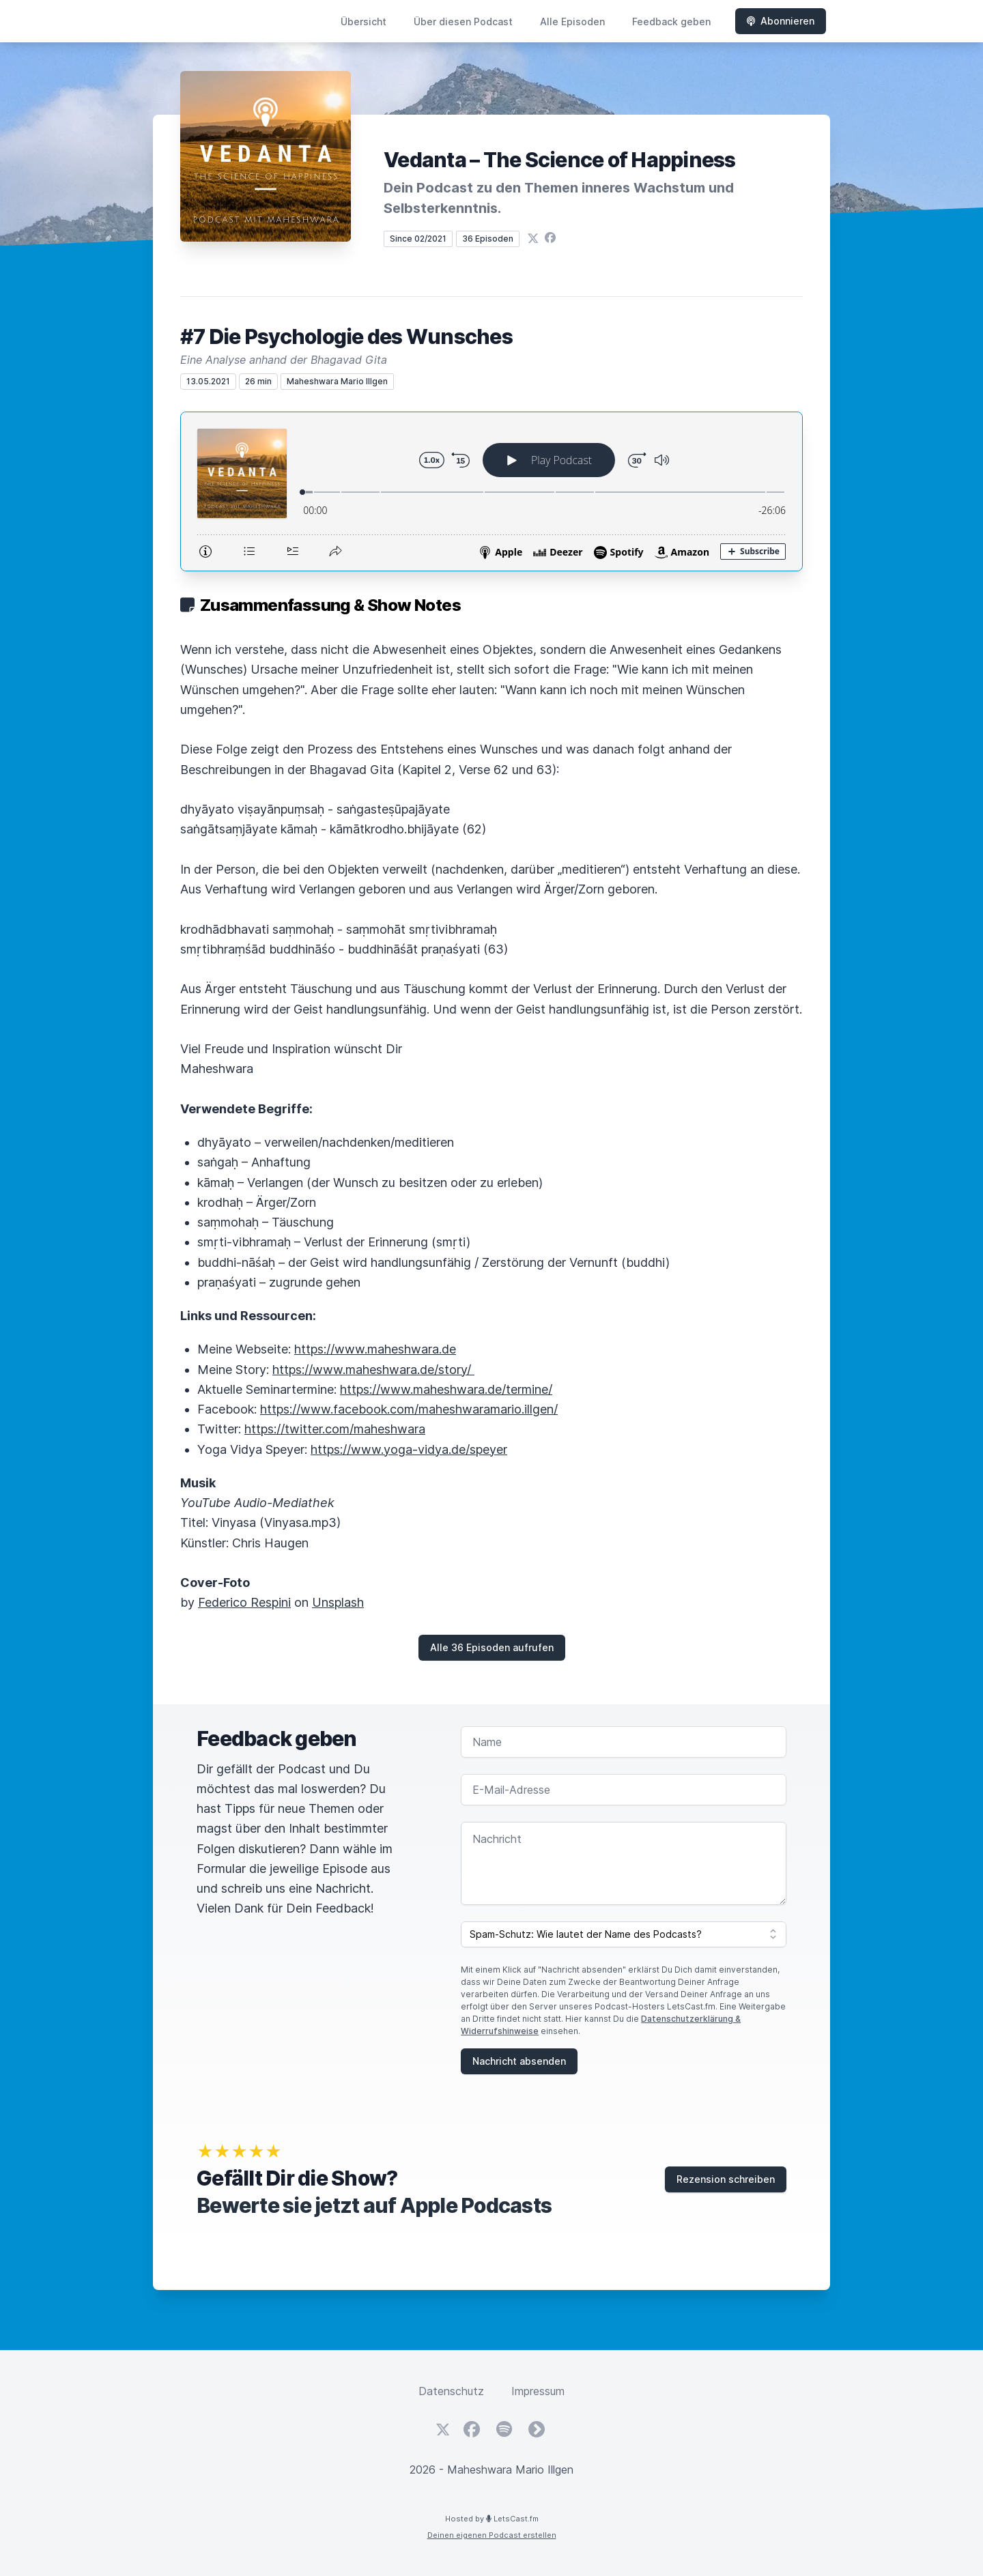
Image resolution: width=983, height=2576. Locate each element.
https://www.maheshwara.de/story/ (373, 1369)
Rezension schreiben (725, 2179)
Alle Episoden (572, 21)
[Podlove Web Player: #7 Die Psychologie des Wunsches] (491, 491)
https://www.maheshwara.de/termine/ (446, 1389)
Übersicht (363, 21)
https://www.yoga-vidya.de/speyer (409, 1449)
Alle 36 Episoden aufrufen (492, 1647)
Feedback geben (671, 21)
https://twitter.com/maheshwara (334, 1429)
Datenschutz (451, 2391)
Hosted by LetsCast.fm (492, 2518)
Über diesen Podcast (463, 21)
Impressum (538, 2391)
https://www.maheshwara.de (375, 1349)
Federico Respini (244, 1602)
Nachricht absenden (519, 2061)
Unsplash (338, 1602)
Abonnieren (780, 21)
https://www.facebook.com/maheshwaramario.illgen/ (409, 1409)
